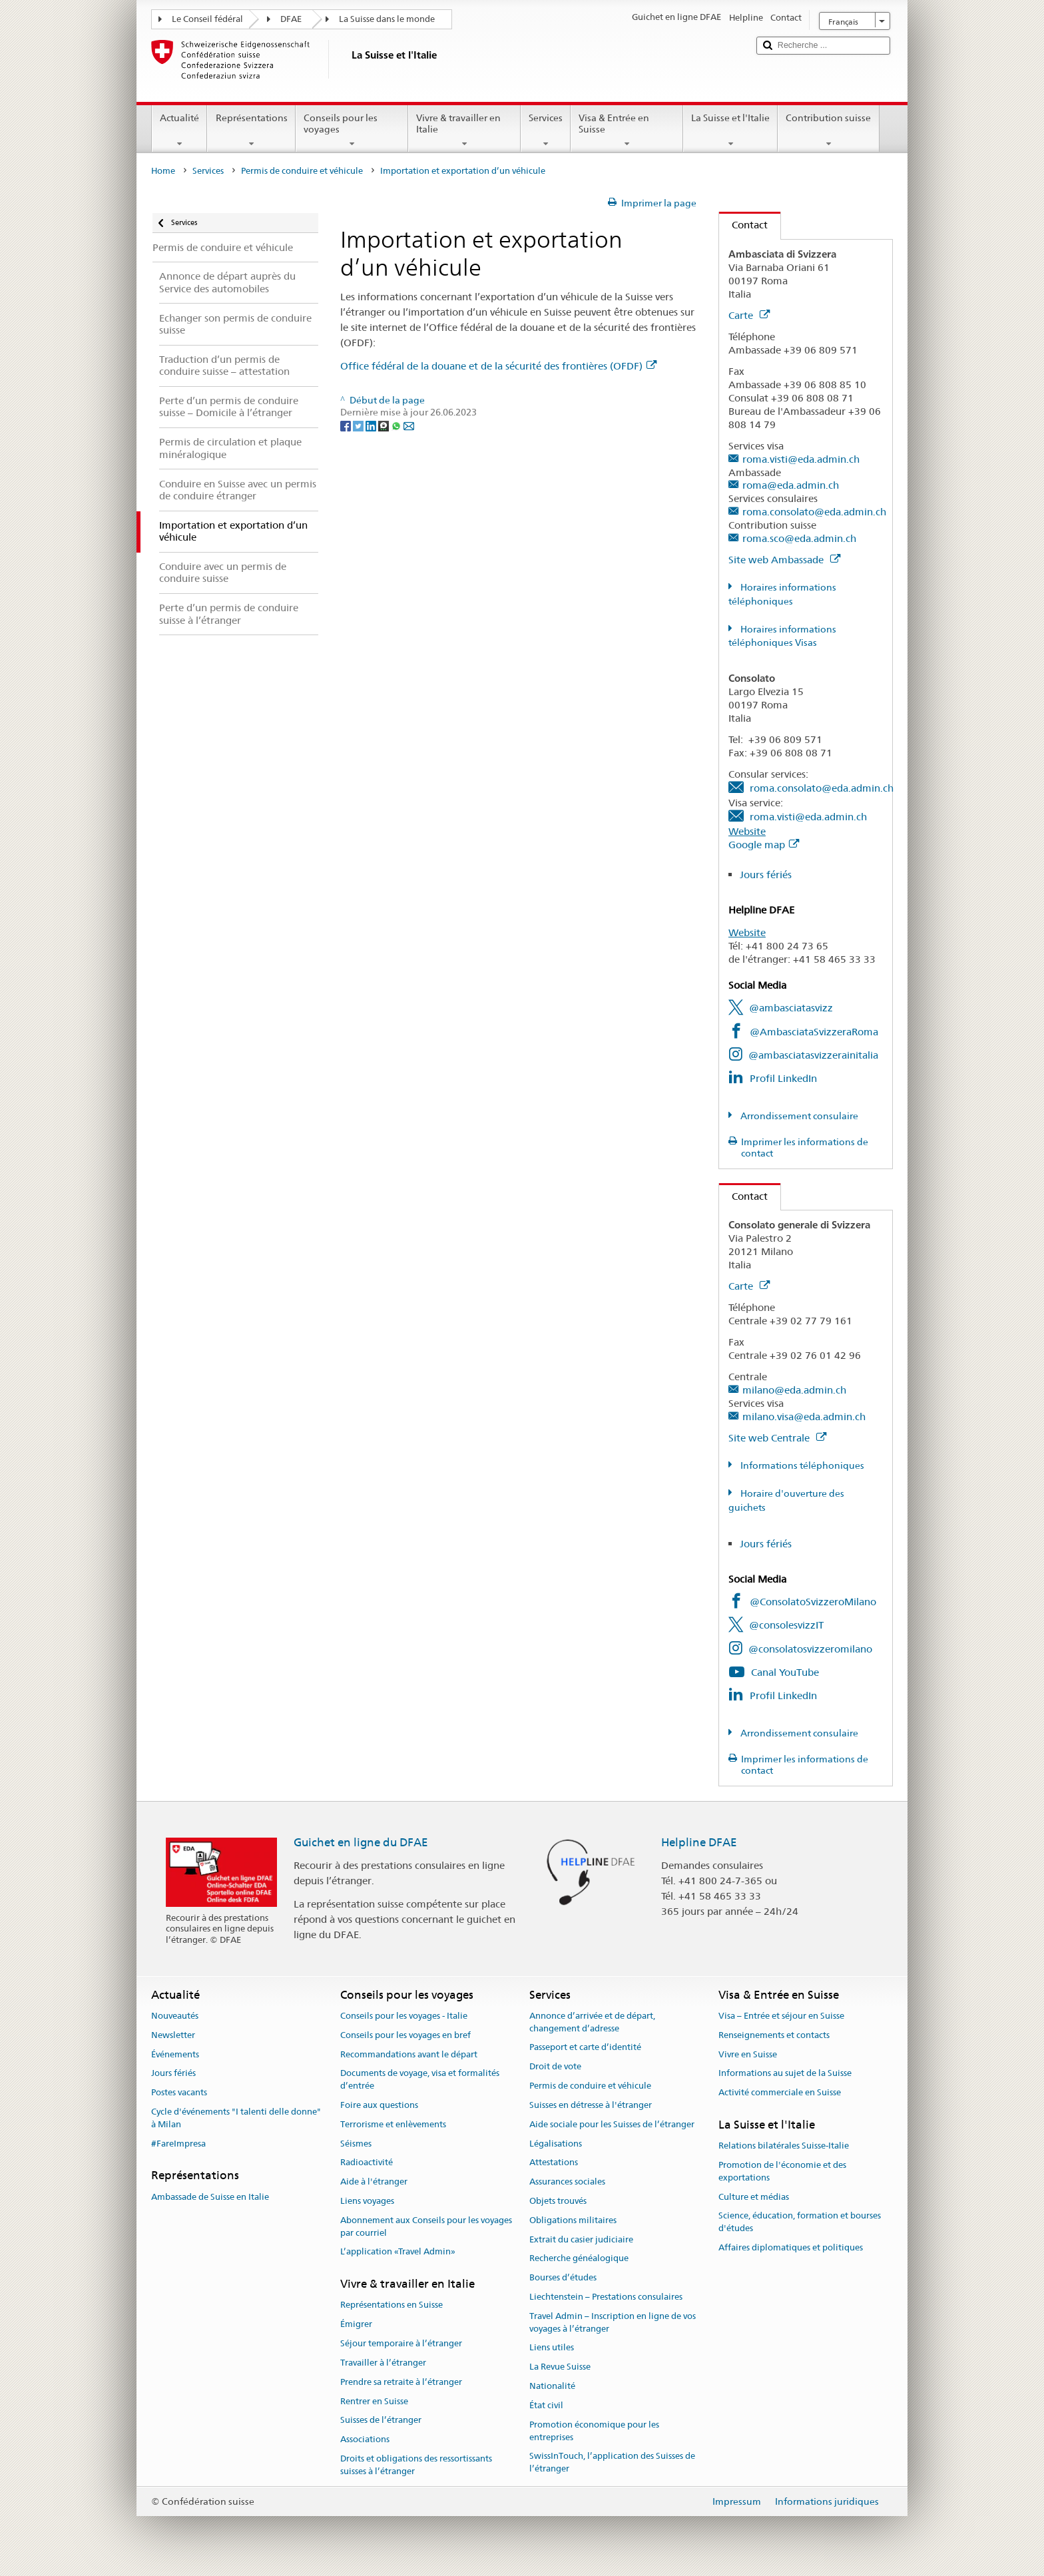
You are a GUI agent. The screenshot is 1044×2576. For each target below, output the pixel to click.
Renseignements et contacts (774, 2035)
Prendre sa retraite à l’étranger (401, 2382)
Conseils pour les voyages (351, 130)
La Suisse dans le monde (387, 19)
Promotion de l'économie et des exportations (782, 2171)
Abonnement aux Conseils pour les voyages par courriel (426, 2226)
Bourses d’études (563, 2277)
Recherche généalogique (579, 2259)
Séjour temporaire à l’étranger (401, 2343)
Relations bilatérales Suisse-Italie (783, 2146)
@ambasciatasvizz (791, 1007)
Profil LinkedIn (783, 1078)
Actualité (179, 130)
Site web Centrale (777, 1437)
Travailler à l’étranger (383, 2363)
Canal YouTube (785, 1672)
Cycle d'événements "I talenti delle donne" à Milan (236, 2118)
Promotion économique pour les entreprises (594, 2431)
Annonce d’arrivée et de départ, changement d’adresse (592, 2022)
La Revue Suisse (560, 2367)
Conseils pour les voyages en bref (405, 2035)
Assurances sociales (567, 2182)
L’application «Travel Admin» (397, 2252)
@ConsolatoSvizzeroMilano (813, 1601)
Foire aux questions (379, 2105)
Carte (749, 315)
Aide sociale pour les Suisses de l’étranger (611, 2124)
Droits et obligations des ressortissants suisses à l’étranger (416, 2464)
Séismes (356, 2144)
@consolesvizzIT (786, 1625)
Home (163, 171)
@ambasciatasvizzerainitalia (813, 1055)
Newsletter (173, 2035)
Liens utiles (551, 2348)
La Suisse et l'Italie (730, 130)
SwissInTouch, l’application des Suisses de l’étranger (612, 2462)
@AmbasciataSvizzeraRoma (814, 1031)
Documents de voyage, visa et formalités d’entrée (419, 2080)
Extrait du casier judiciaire (581, 2239)
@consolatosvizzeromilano (810, 1649)
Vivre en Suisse (747, 2054)
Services (545, 130)
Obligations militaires (573, 2220)
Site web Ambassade (784, 559)
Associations (365, 2439)
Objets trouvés (558, 2201)
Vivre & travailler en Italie (464, 130)
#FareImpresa (178, 2144)
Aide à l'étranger (373, 2182)
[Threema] (384, 424)
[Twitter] (359, 424)
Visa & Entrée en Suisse (626, 130)
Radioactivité (366, 2163)
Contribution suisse (828, 130)
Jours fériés (766, 874)
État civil (546, 2405)
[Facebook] (346, 424)
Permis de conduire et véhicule (302, 171)
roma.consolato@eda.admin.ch (814, 511)
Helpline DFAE (699, 1842)
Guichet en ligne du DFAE (361, 1842)
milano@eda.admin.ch (794, 1390)
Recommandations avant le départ (408, 2054)
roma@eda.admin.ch (790, 485)
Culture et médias (753, 2197)
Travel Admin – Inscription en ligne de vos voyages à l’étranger (612, 2322)
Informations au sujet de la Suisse (785, 2074)
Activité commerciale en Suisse (779, 2092)
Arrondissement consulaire (798, 1116)
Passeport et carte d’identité (585, 2048)
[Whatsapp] (397, 424)
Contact (743, 224)
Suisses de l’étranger (380, 2421)
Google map (763, 844)
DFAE (291, 19)
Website (747, 831)
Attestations (553, 2163)
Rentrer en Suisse (374, 2401)
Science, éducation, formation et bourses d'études (799, 2222)
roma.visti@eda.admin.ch (801, 459)
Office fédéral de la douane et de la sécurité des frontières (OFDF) (498, 366)
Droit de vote (555, 2067)
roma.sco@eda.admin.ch (799, 538)
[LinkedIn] (372, 424)
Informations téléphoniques (801, 1465)
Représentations (251, 130)
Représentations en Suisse (391, 2305)
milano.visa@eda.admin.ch (804, 1416)
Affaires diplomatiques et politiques (790, 2247)
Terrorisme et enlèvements (393, 2124)
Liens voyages (367, 2201)
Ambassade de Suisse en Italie (210, 2197)
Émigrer (356, 2325)
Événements (175, 2054)
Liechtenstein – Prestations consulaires (605, 2297)
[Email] (408, 424)
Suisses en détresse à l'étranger (590, 2105)
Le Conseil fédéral (207, 19)
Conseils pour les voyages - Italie (403, 2016)
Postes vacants (179, 2092)
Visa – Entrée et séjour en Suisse (781, 2016)
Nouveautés (174, 2016)
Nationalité (552, 2386)
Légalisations (555, 2144)
